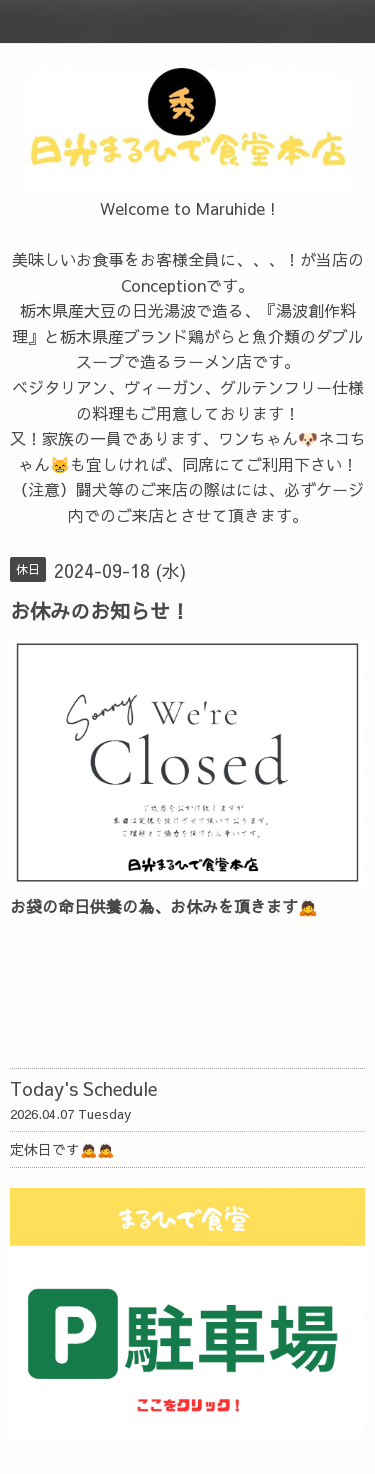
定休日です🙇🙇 (62, 1149)
